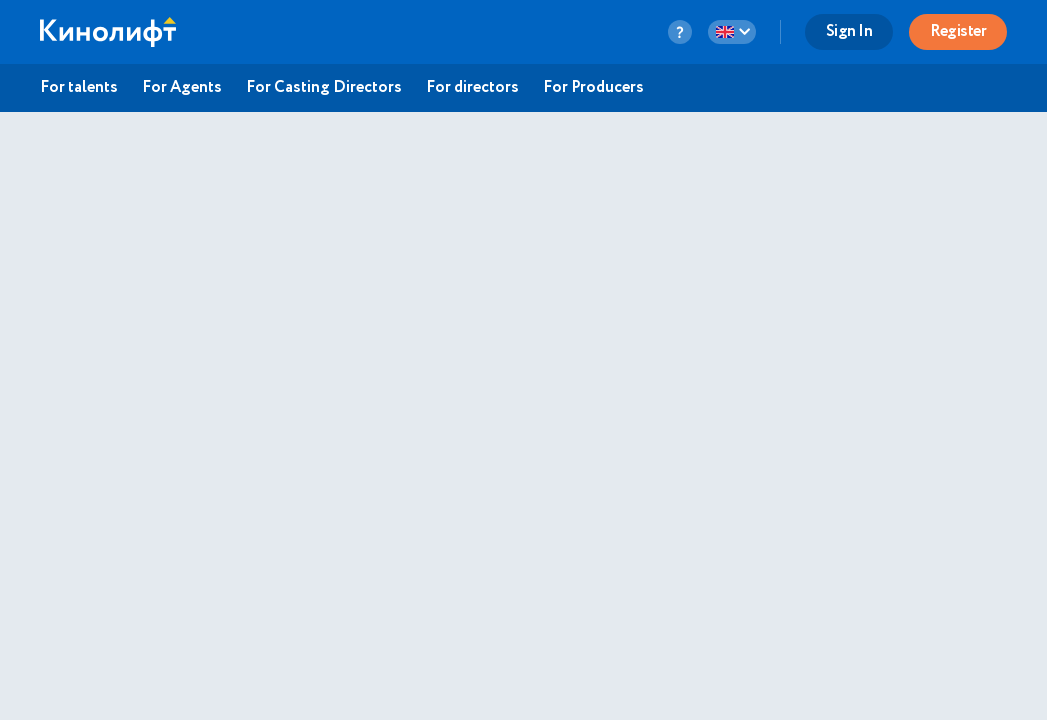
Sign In (849, 31)
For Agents (182, 88)
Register (958, 31)
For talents (79, 88)
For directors (472, 88)
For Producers (593, 88)
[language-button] (732, 32)
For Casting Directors (324, 88)
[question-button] (680, 32)
